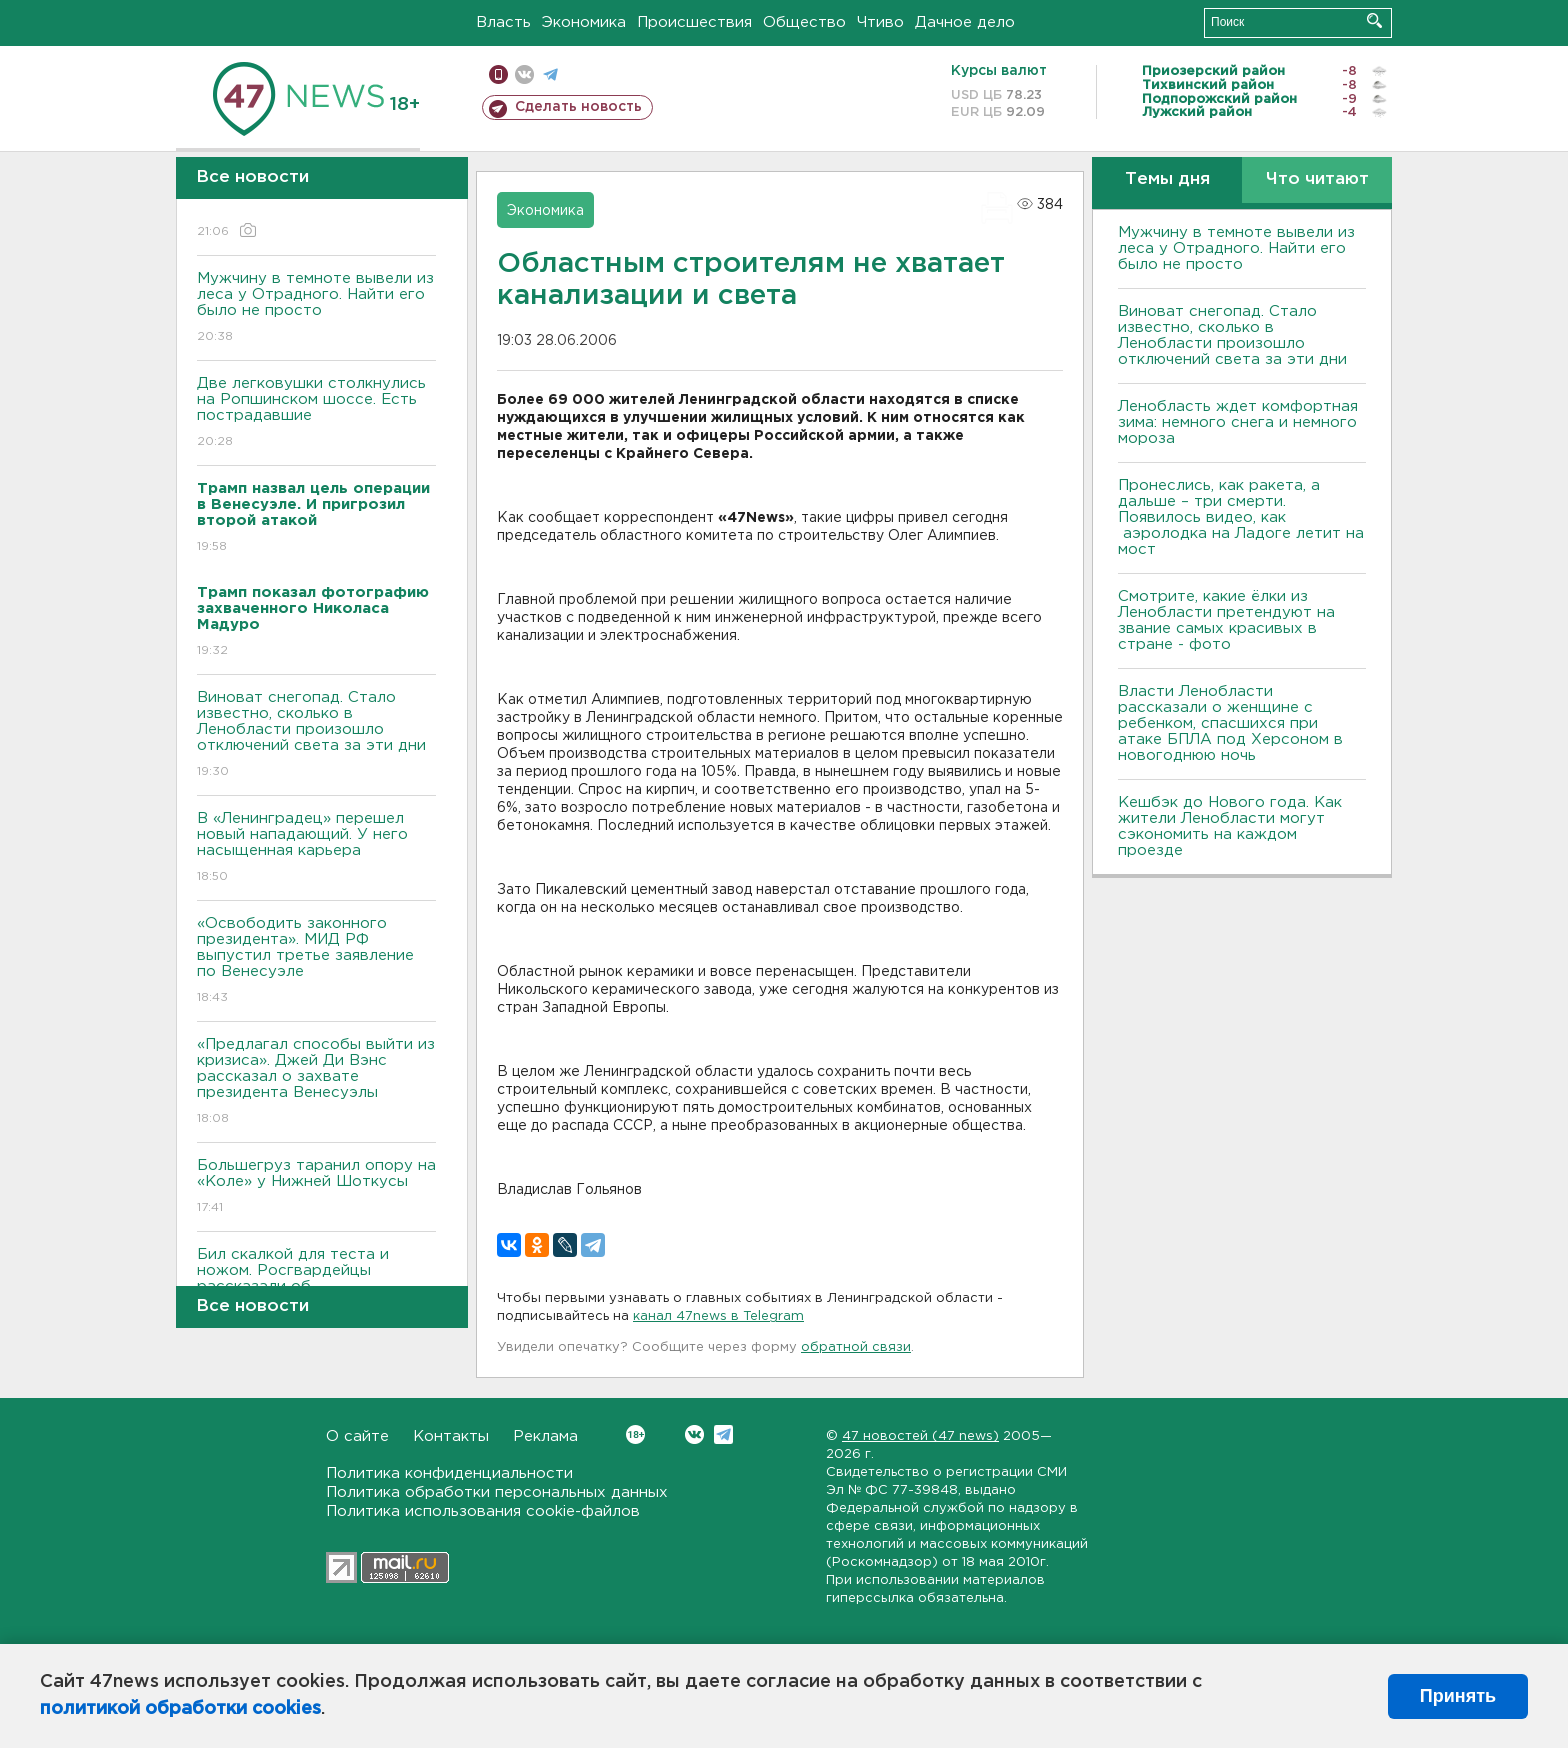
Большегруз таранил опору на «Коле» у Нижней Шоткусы (316, 1187)
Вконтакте (635, 1434)
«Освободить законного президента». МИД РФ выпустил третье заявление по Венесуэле (316, 961)
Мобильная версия (498, 74)
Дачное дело (965, 22)
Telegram (723, 1434)
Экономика (584, 22)
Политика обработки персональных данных (497, 1492)
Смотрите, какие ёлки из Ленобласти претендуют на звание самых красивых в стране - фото (1226, 620)
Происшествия (694, 22)
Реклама (545, 1436)
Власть (503, 22)
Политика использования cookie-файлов (483, 1511)
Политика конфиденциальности (449, 1473)
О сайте (357, 1436)
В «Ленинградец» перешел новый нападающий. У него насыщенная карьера (316, 848)
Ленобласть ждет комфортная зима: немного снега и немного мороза (1238, 422)
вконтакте (524, 74)
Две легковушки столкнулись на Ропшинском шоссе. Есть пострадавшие (316, 413)
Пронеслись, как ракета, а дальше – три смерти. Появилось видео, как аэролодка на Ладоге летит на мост (1241, 517)
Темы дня (1167, 179)
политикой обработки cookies (180, 1709)
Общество (804, 22)
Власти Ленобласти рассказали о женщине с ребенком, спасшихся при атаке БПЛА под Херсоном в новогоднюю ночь (1230, 723)
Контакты (451, 1436)
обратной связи (856, 1347)
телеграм (550, 74)
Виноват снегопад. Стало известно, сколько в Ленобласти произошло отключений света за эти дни (316, 735)
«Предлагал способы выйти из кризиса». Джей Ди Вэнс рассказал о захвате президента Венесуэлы (316, 1082)
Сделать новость (578, 107)
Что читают (1317, 179)
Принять (1458, 1696)
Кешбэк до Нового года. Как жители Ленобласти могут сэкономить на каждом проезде (1230, 826)
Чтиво (880, 22)
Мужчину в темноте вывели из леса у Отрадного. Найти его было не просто (316, 308)
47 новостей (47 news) (920, 1436)
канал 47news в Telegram (718, 1316)
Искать (1374, 20)
